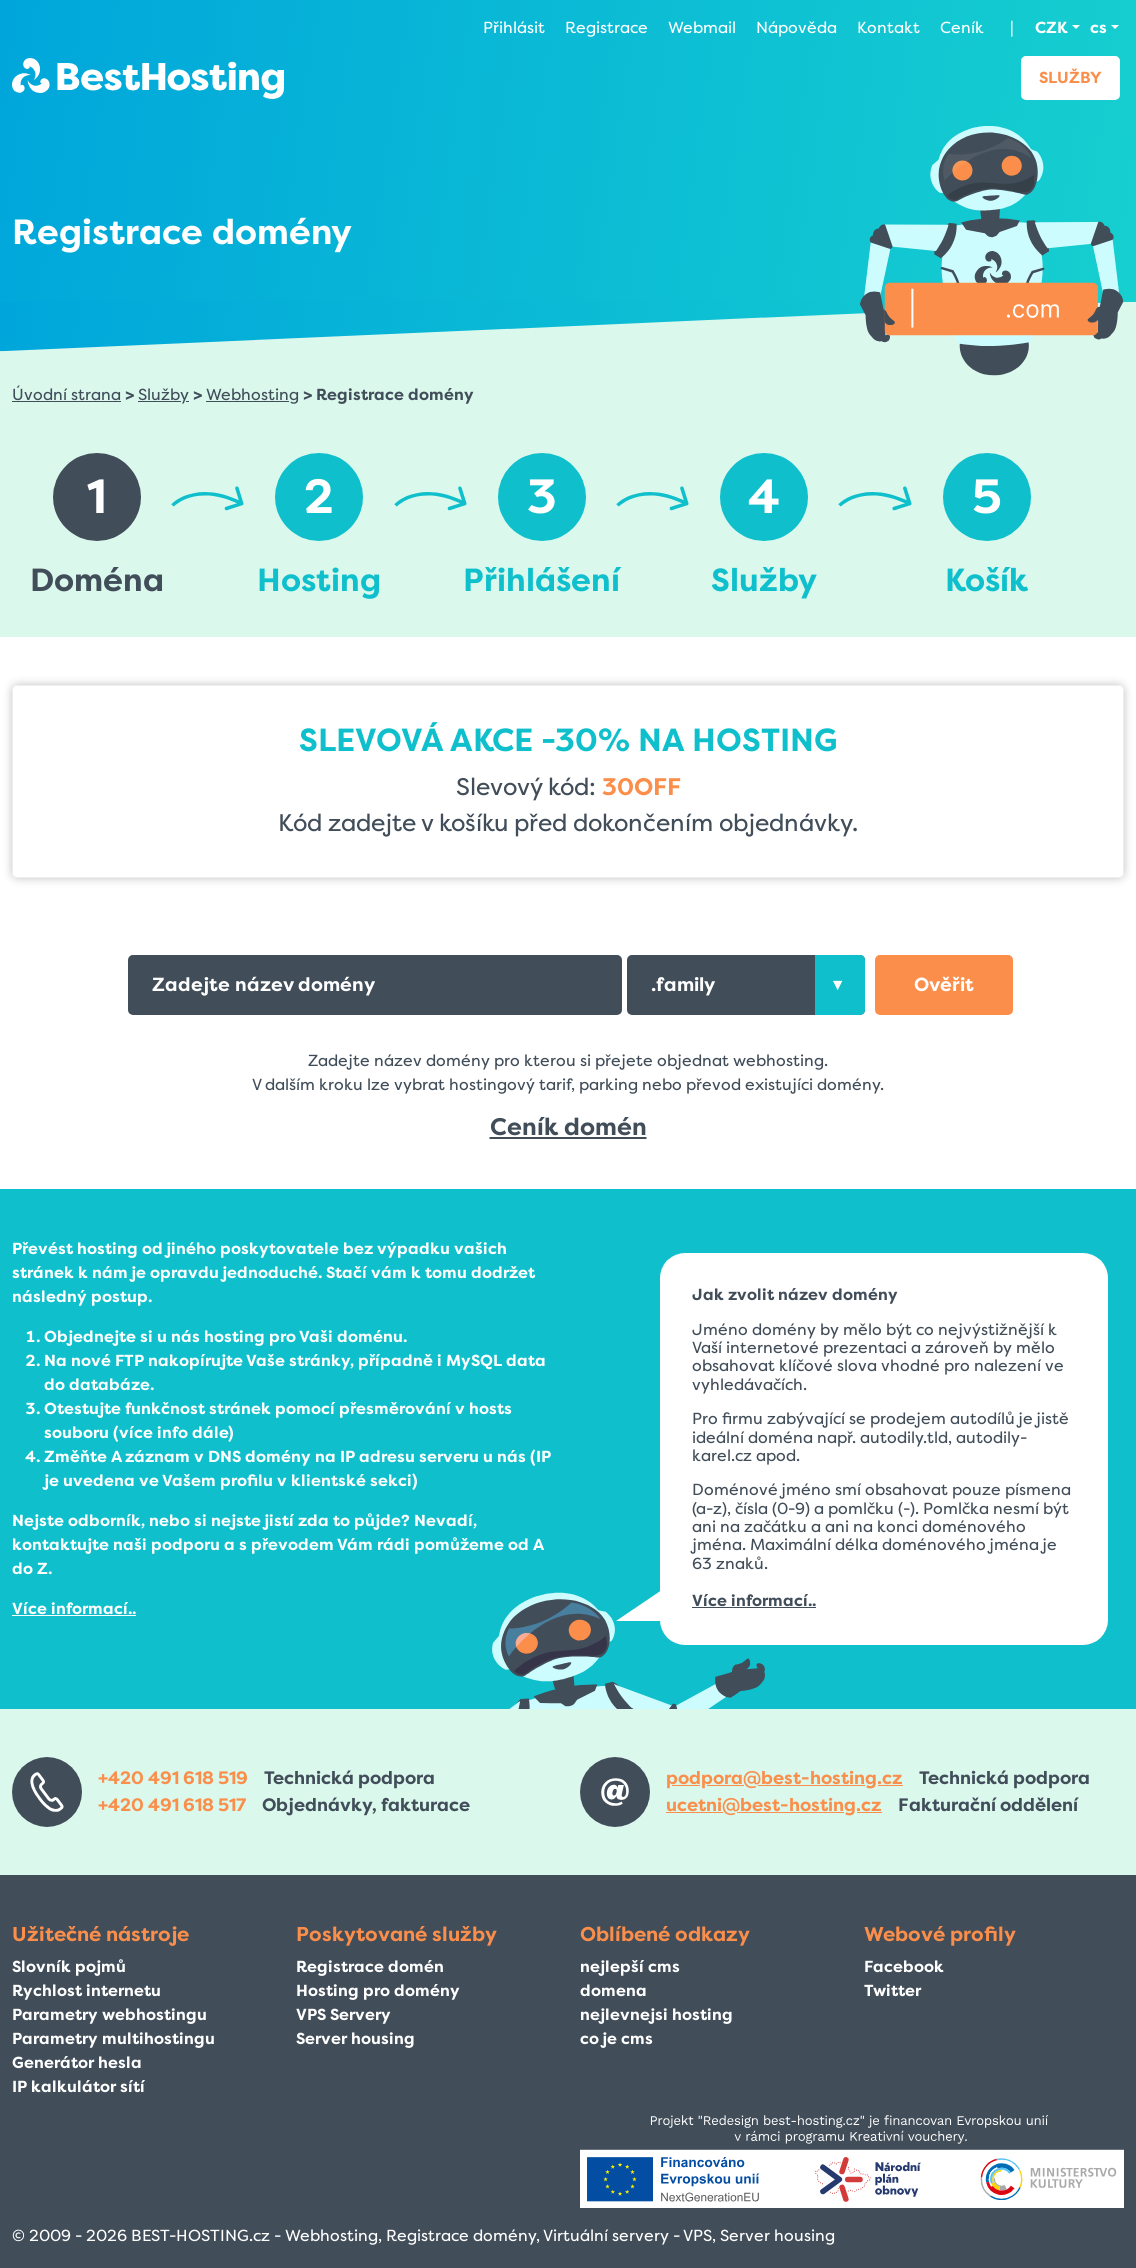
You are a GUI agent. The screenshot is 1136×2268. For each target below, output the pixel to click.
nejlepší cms (630, 1966)
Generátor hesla (77, 2062)
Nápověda (796, 27)
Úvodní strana (66, 394)
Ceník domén (568, 1127)
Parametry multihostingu (113, 2038)
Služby (1070, 77)
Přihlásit (514, 27)
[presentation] (840, 985)
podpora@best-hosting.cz (784, 1778)
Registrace (606, 27)
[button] (944, 985)
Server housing (355, 2038)
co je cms (616, 2038)
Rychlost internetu (86, 1990)
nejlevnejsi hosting (656, 2014)
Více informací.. (74, 1608)
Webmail (702, 27)
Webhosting (252, 394)
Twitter (892, 1990)
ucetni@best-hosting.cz (774, 1805)
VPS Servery (343, 2014)
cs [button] (1098, 27)
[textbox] (745, 985)
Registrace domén (370, 1966)
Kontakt (888, 27)
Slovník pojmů (69, 1966)
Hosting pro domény (378, 1990)
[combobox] (745, 985)
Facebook (904, 1966)
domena (613, 1990)
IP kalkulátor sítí (78, 2086)
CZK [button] (1051, 27)
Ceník (962, 27)
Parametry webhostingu (109, 2014)
